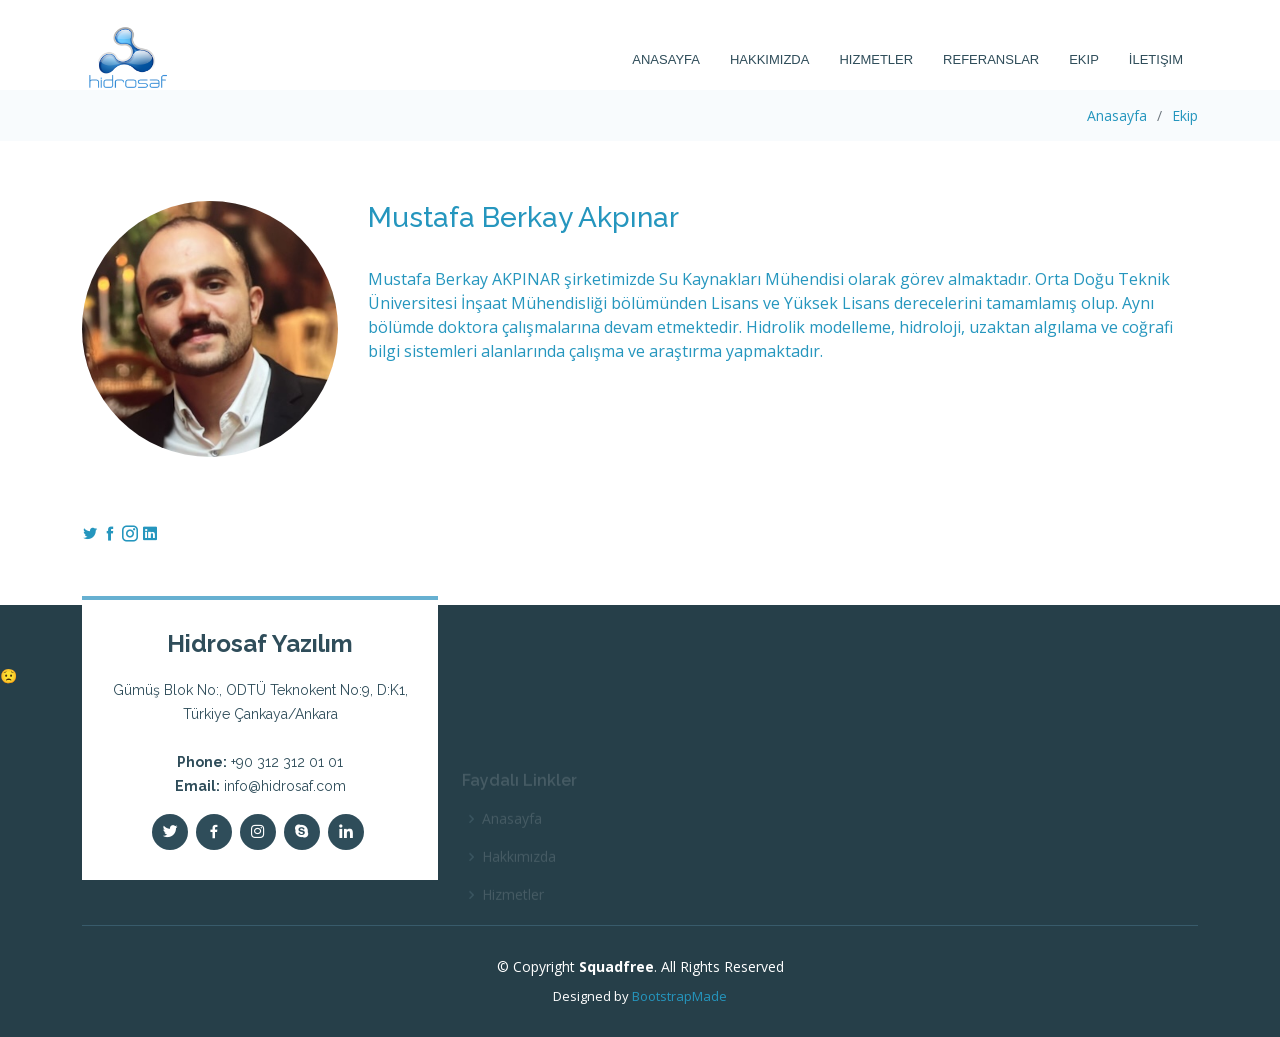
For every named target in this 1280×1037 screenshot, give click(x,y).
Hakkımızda (769, 59)
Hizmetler (876, 59)
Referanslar (991, 59)
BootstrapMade (679, 996)
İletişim (1156, 59)
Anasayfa (666, 59)
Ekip (1084, 59)
